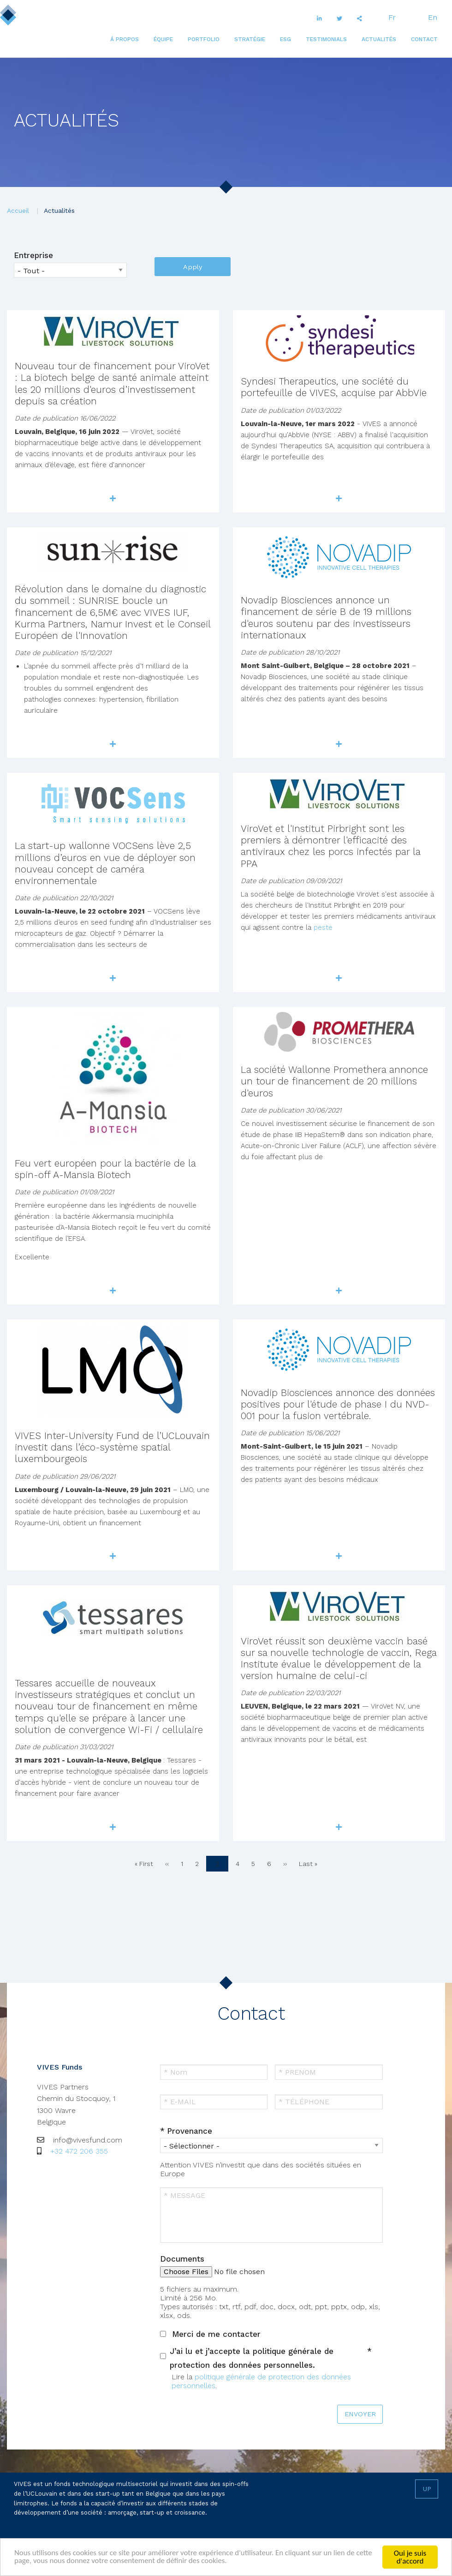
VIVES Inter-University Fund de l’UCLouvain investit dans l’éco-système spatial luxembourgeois (112, 1447)
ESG (285, 39)
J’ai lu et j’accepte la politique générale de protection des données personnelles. (251, 2358)
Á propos (124, 39)
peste (323, 927)
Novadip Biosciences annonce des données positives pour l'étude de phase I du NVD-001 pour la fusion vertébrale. (338, 1404)
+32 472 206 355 (79, 2151)
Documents (182, 2258)
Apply (192, 267)
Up (426, 2488)
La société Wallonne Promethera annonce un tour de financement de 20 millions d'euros (334, 1081)
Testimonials (326, 39)
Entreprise (33, 255)
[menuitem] (124, 39)
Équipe (163, 39)
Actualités (379, 39)
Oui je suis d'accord (410, 2557)
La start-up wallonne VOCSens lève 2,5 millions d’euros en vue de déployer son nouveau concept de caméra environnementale (105, 863)
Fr (392, 17)
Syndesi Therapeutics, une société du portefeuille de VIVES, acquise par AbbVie (334, 386)
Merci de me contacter (216, 2334)
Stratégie (249, 39)
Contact (424, 39)
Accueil (18, 210)
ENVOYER (360, 2414)
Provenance (189, 2131)
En (432, 17)
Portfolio (204, 39)
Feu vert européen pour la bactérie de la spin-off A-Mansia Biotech (105, 1168)
